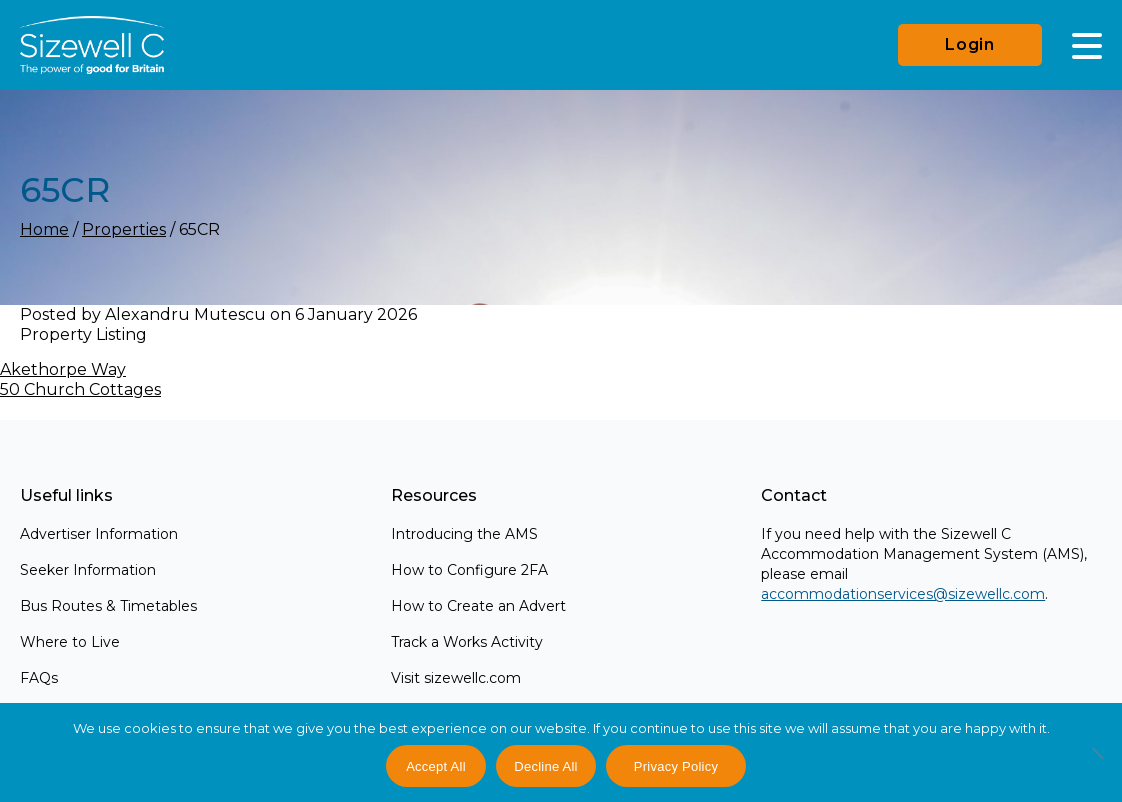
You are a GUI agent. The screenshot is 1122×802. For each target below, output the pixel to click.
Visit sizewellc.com (456, 678)
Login (970, 44)
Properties (124, 229)
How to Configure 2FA (469, 570)
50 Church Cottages (80, 389)
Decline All (545, 766)
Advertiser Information (99, 534)
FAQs (39, 678)
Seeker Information (88, 570)
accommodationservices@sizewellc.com (903, 594)
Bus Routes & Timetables (108, 606)
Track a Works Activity (467, 642)
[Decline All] (1097, 764)
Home (44, 229)
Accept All (436, 766)
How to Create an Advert (478, 606)
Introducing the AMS (464, 534)
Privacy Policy (676, 766)
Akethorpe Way (63, 369)
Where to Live (70, 642)
